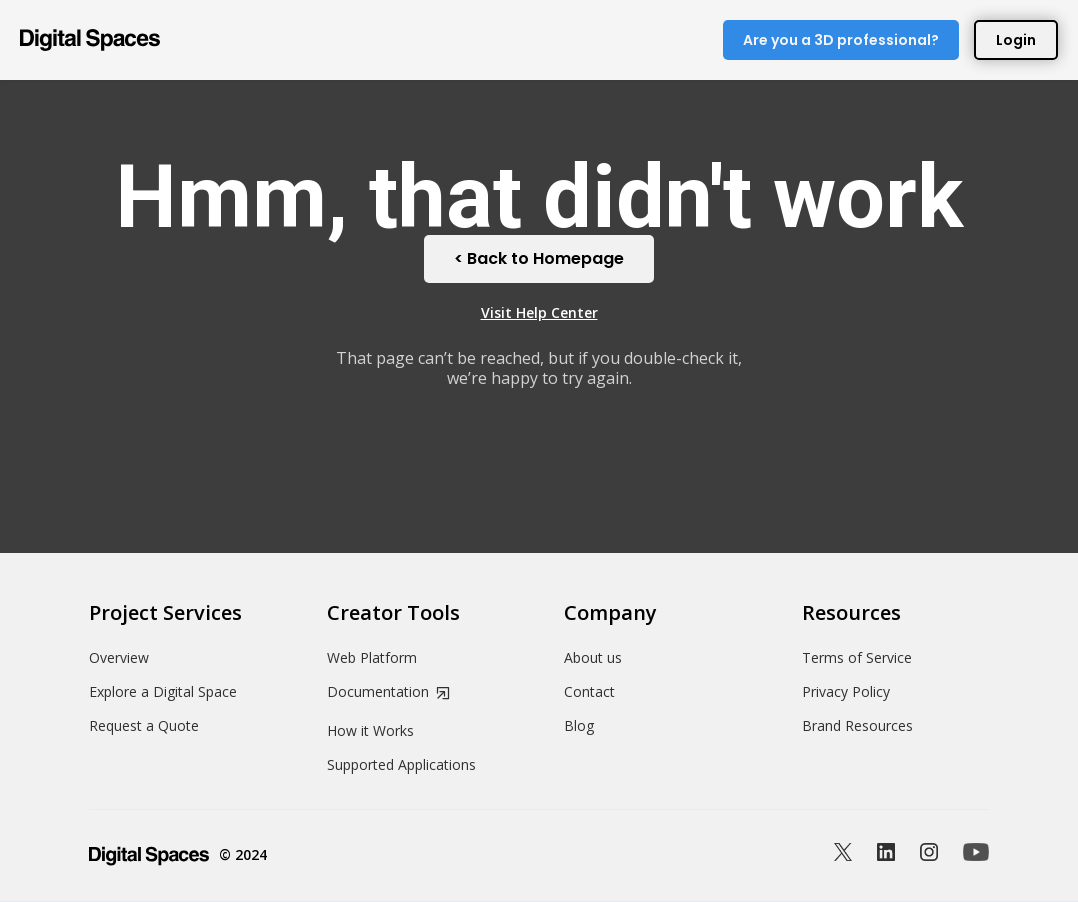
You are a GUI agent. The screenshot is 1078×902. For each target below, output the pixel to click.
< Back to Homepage (539, 258)
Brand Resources (857, 726)
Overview (119, 658)
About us (593, 658)
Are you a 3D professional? (841, 40)
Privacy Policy (846, 692)
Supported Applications (401, 765)
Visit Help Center (539, 312)
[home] (90, 40)
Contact (589, 692)
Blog (579, 726)
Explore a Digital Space (163, 692)
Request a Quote (144, 726)
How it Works (370, 731)
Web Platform (372, 658)
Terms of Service (857, 658)
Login (1016, 40)
